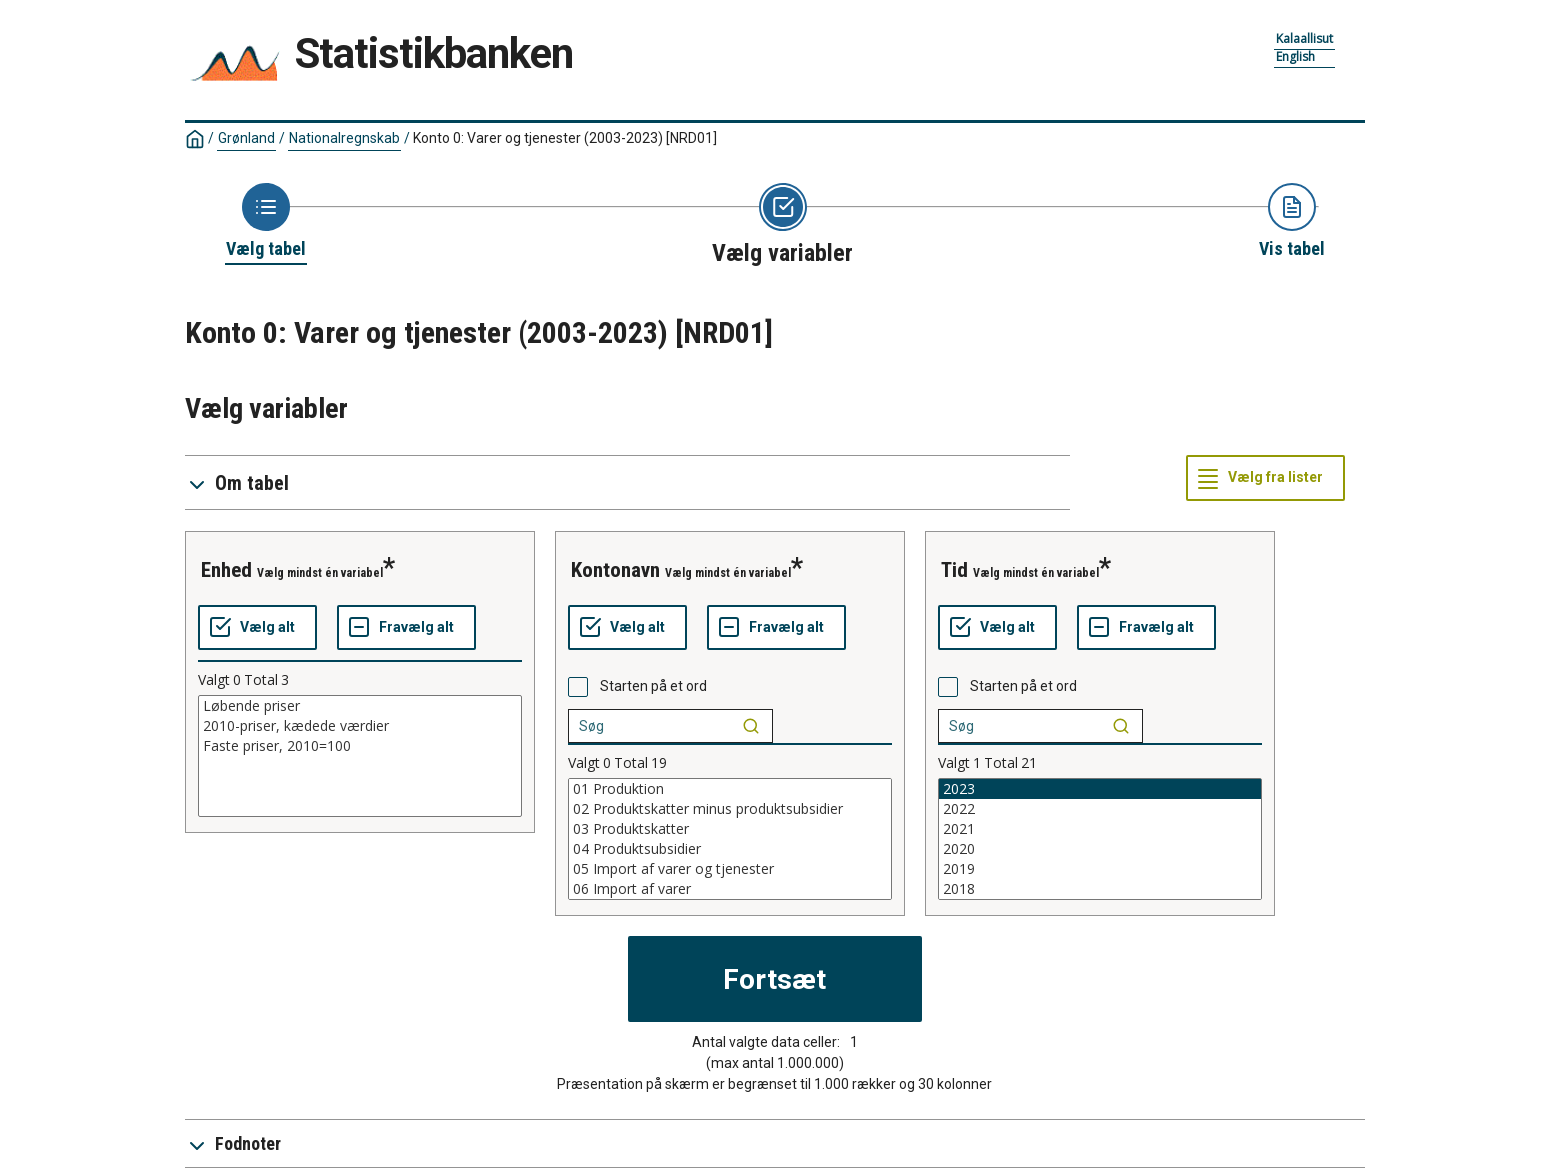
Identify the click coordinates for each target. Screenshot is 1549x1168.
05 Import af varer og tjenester (730, 869)
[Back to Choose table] (266, 222)
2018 (1100, 889)
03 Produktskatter (730, 829)
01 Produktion (730, 789)
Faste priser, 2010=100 (360, 746)
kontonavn (615, 570)
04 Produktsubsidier (730, 849)
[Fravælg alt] (406, 628)
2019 (1100, 869)
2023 (1100, 789)
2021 (1100, 829)
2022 (1100, 809)
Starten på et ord (653, 686)
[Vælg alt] (257, 628)
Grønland (246, 138)
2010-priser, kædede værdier (360, 726)
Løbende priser (360, 706)
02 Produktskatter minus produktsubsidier (730, 809)
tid (954, 570)
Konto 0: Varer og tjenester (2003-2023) (565, 138)
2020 (1100, 849)
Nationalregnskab (344, 138)
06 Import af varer (730, 889)
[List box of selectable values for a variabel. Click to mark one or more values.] (360, 756)
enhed (226, 570)
